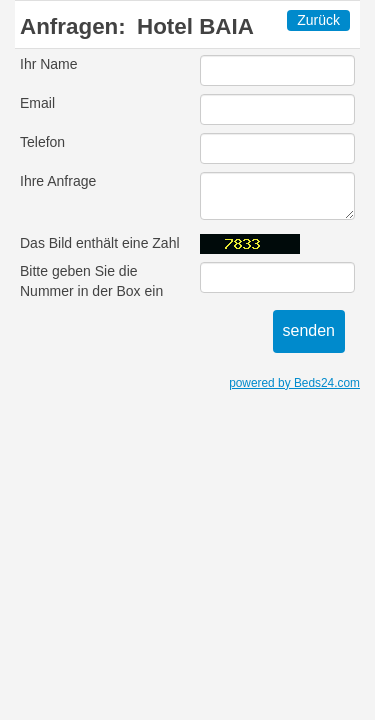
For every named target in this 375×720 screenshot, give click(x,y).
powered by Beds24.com (294, 383)
